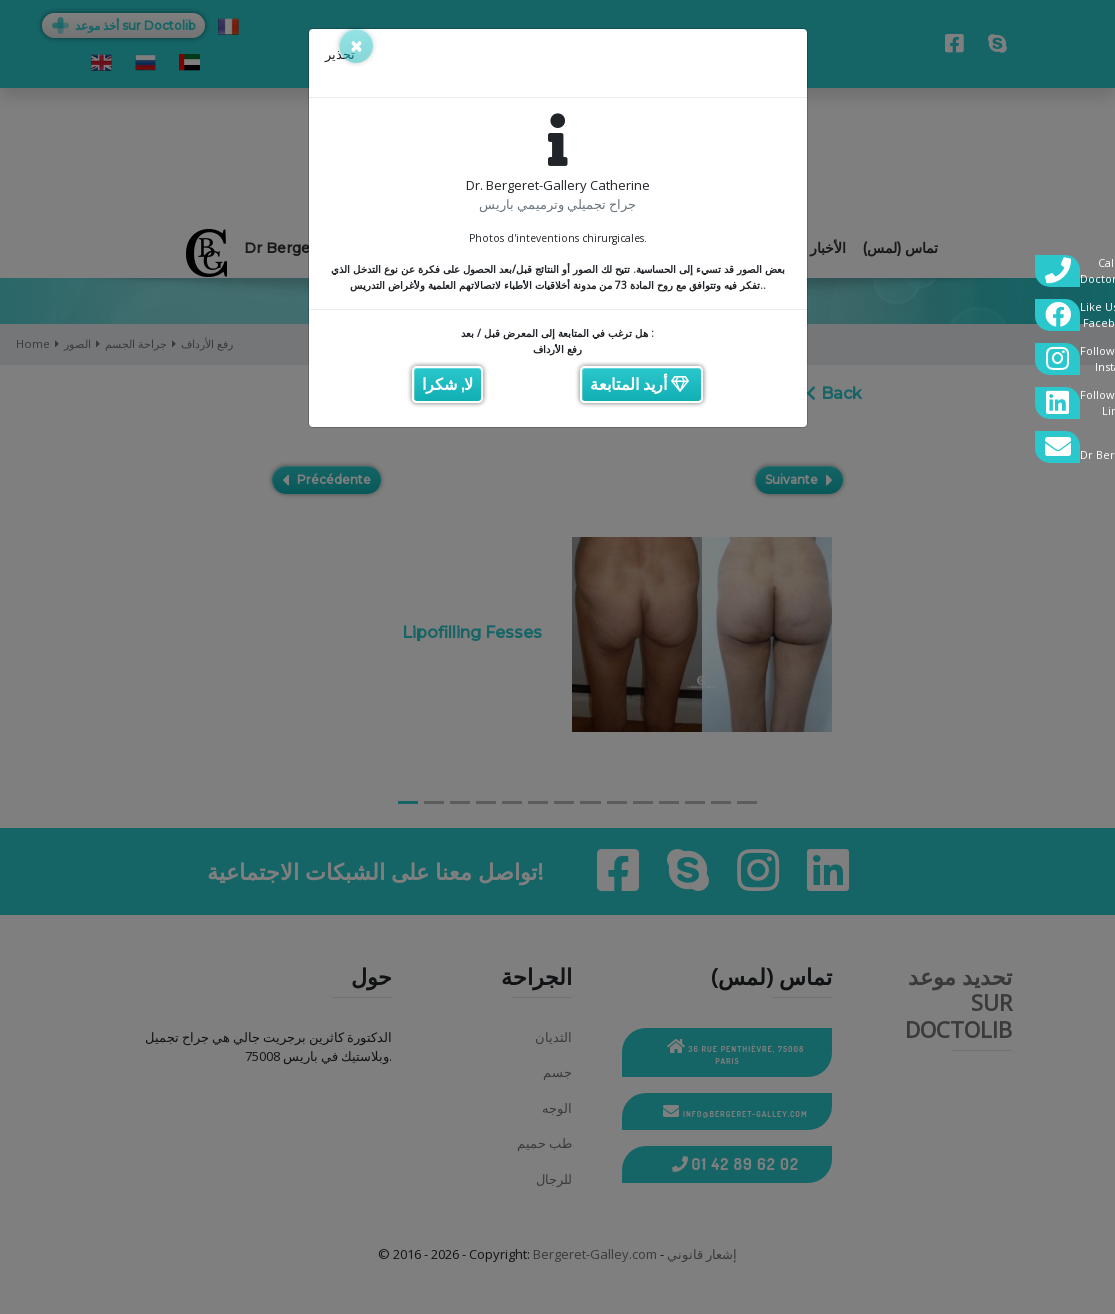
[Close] (356, 46)
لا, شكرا (447, 384)
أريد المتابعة (639, 384)
